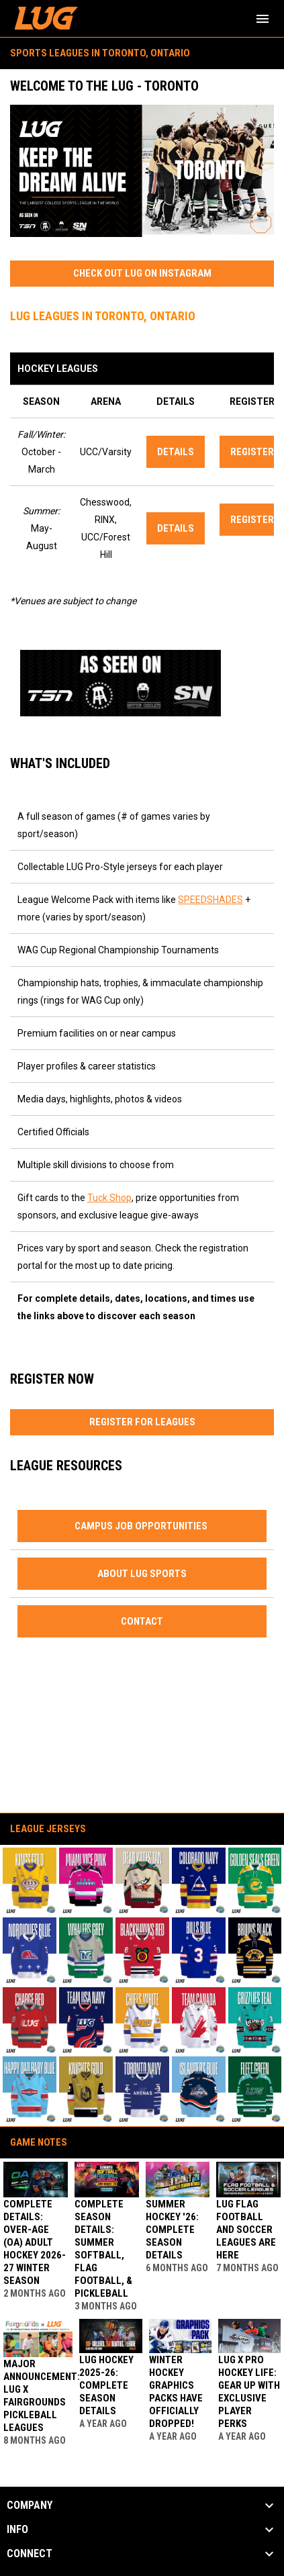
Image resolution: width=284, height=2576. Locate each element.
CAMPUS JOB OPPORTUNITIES (142, 1526)
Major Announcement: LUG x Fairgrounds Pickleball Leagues (41, 2396)
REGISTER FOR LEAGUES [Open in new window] (142, 1422)
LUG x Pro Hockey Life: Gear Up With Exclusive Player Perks (249, 2392)
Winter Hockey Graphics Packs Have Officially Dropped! (176, 2392)
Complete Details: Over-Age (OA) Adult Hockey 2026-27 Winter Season (34, 2242)
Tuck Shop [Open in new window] (109, 1197)
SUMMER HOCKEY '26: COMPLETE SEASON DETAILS (172, 2229)
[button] (29, 1881)
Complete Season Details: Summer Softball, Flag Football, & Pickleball (103, 2248)
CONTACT (142, 1621)
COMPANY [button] (29, 2505)
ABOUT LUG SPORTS (142, 1574)
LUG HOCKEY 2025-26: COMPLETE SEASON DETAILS (106, 2385)
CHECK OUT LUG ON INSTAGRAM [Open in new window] (142, 273)
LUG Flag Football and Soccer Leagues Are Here (246, 2229)
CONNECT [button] (29, 2553)
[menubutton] (262, 19)
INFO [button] (17, 2529)
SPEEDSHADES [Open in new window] (210, 899)
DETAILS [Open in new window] (175, 452)
